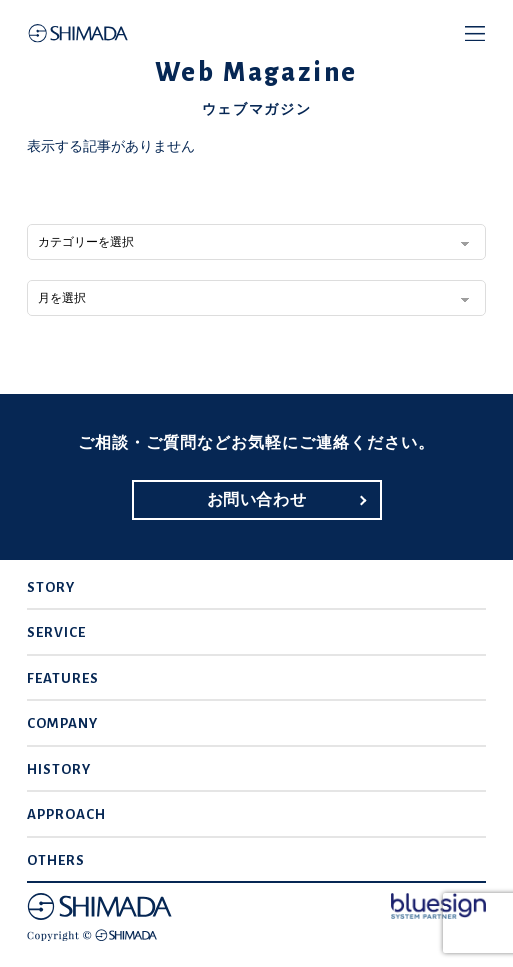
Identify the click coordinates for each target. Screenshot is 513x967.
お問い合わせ (257, 499)
